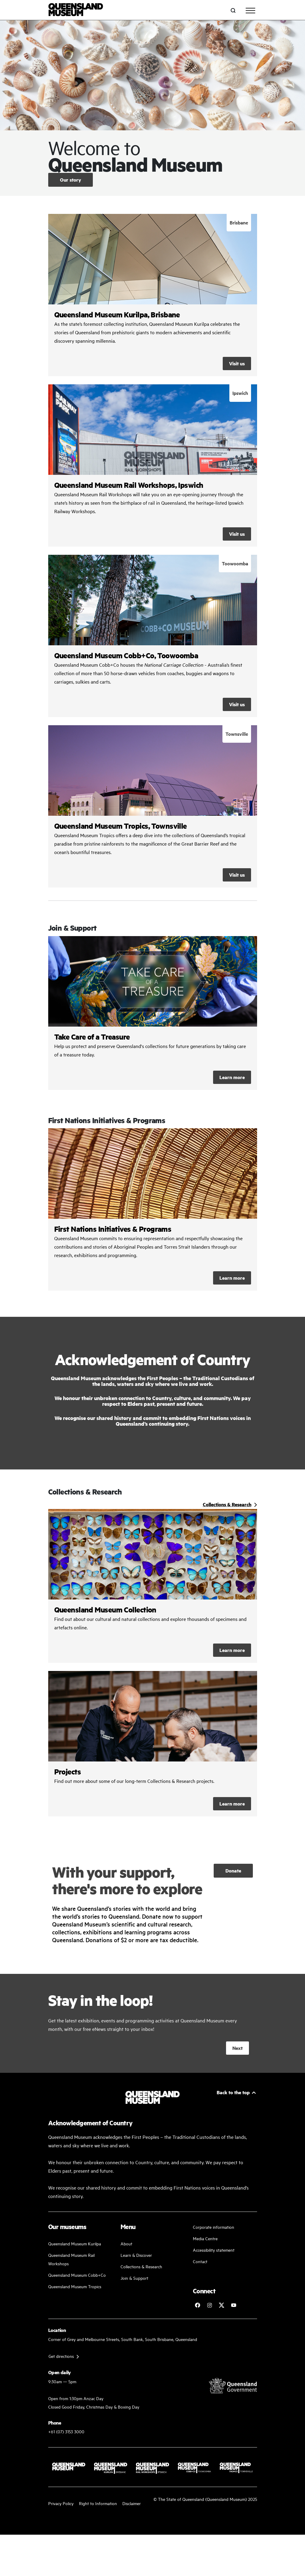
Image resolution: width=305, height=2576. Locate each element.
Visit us (237, 363)
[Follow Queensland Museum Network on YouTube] (233, 2305)
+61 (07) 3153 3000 (66, 2431)
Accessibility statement (213, 2250)
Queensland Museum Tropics (74, 2286)
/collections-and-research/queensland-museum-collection (152, 1586)
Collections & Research (141, 2266)
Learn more (152, 1013)
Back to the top (233, 2092)
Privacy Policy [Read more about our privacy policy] (61, 2503)
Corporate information (213, 2227)
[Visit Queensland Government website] (233, 2385)
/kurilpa (152, 295)
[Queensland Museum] (75, 10)
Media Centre (205, 2238)
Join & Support (134, 2278)
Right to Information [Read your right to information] (98, 2503)
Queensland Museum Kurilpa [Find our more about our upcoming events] (74, 2243)
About (126, 2243)
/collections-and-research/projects (152, 1743)
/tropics (152, 806)
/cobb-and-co (152, 636)
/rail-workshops (152, 465)
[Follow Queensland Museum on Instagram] (209, 2305)
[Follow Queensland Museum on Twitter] (221, 2305)
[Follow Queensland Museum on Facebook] (197, 2305)
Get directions (61, 2356)
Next (237, 2047)
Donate (233, 1870)
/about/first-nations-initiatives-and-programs (152, 1209)
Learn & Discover (136, 2255)
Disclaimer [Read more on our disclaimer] (131, 2503)
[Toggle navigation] (250, 10)
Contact (200, 2261)
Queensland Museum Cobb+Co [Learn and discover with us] (77, 2275)
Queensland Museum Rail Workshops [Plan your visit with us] (71, 2259)
